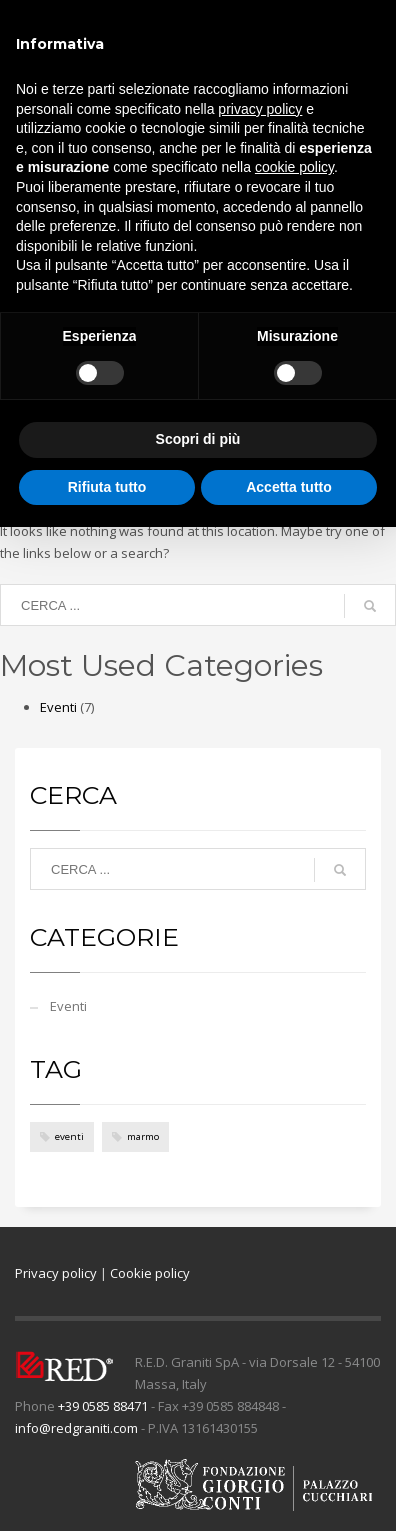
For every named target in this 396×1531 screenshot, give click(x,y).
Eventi (58, 707)
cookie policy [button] (294, 167)
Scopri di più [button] (198, 439)
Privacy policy (56, 1273)
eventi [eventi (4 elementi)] (69, 1136)
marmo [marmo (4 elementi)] (143, 1136)
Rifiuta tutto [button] (107, 487)
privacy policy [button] (260, 109)
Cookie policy (150, 1273)
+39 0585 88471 (103, 1406)
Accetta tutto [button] (289, 487)
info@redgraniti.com (76, 1428)
